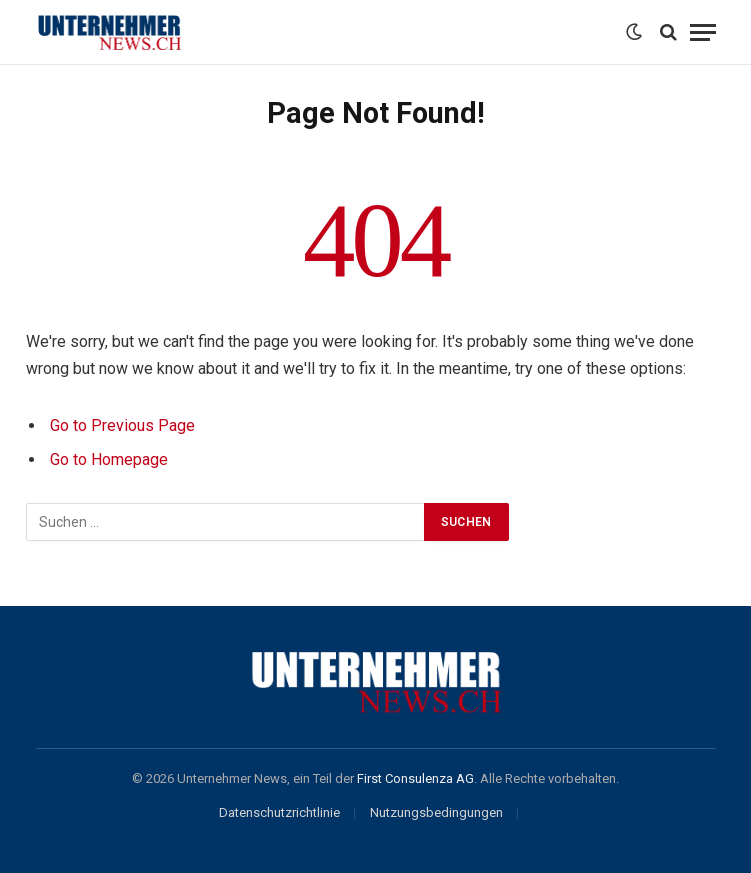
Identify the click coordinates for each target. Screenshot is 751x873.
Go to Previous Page (122, 425)
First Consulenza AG (415, 778)
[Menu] (703, 32)
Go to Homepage (109, 459)
